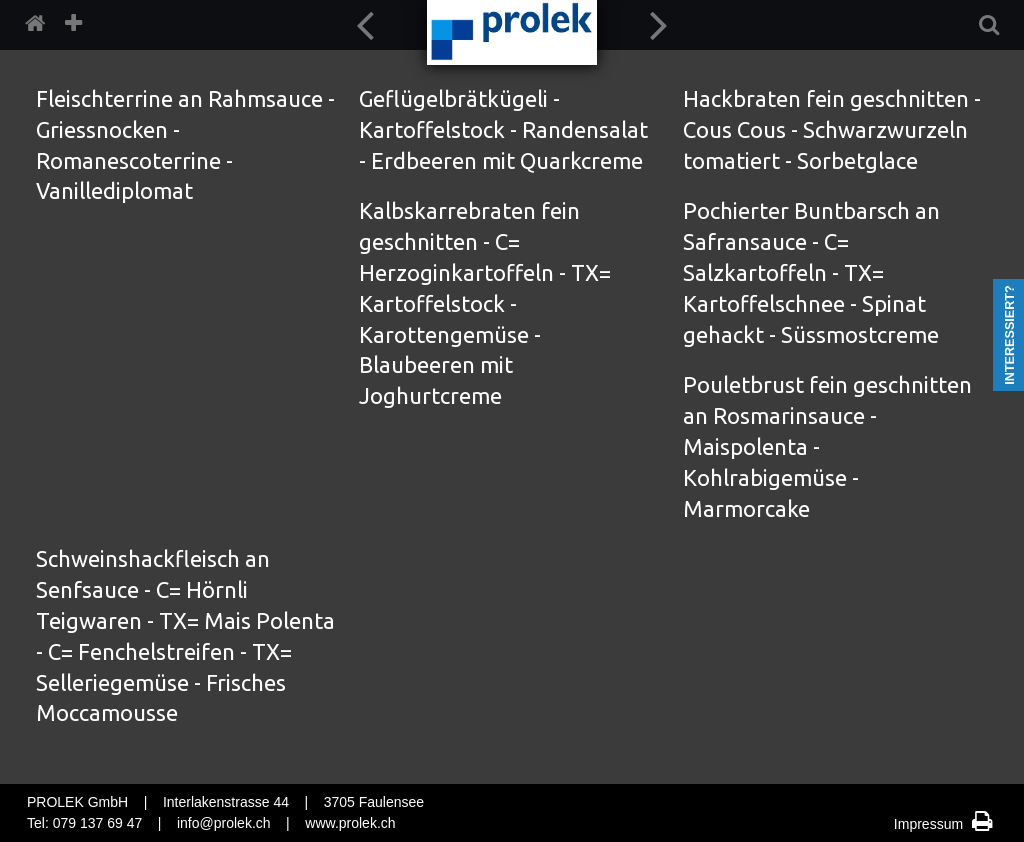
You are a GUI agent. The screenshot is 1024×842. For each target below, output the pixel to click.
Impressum (930, 824)
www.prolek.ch (350, 823)
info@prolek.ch (224, 823)
